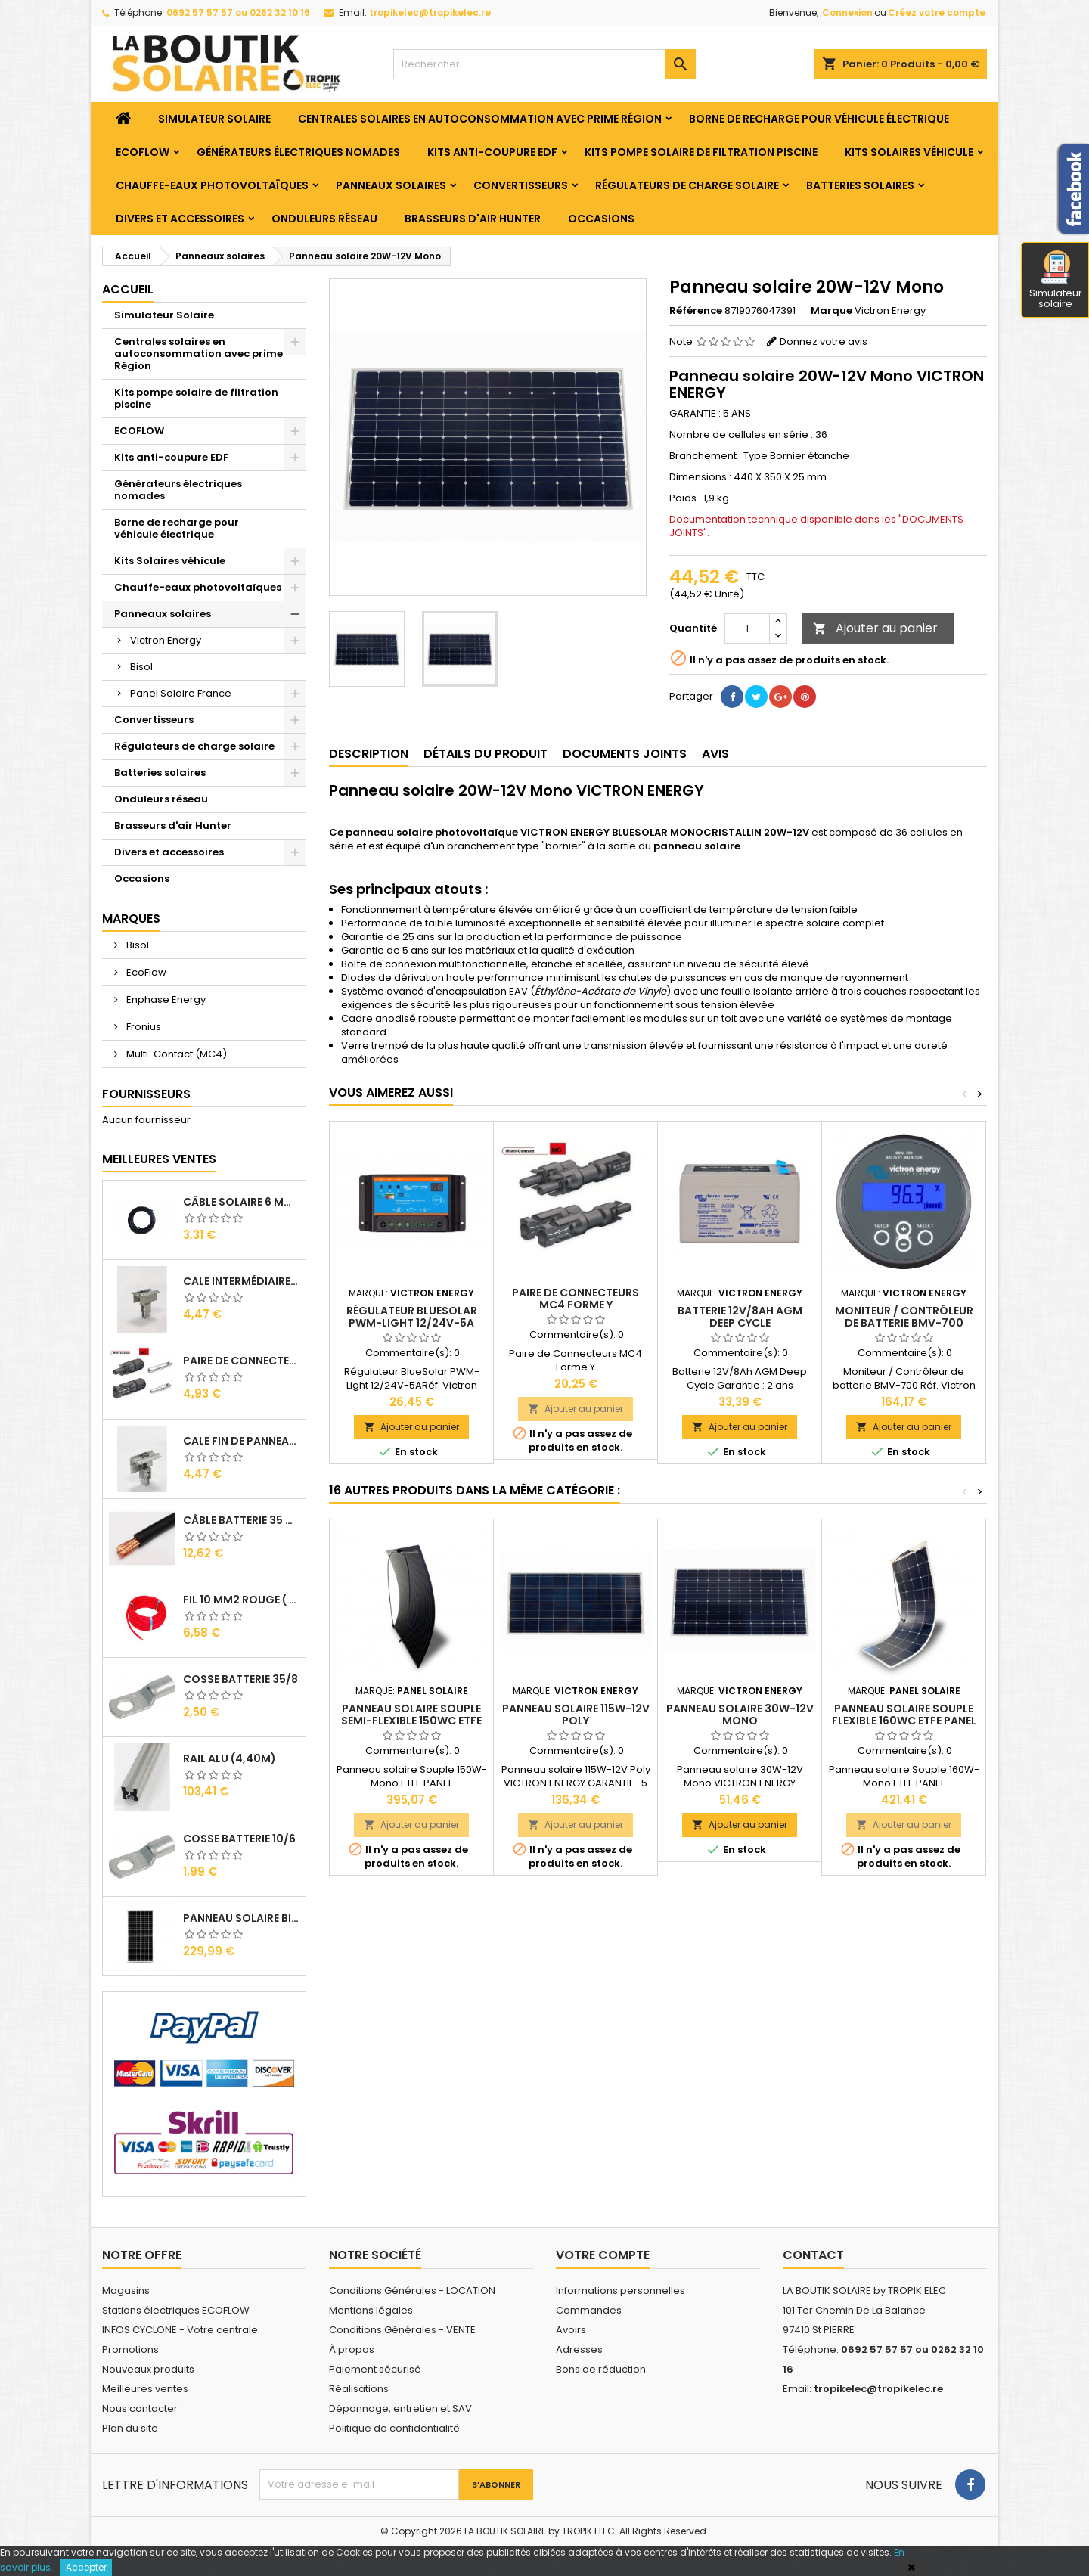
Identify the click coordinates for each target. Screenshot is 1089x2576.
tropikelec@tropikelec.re (430, 12)
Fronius (142, 1027)
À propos (351, 2349)
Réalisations (359, 2389)
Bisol (141, 667)
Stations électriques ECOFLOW (176, 2310)
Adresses (579, 2349)
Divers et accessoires (180, 218)
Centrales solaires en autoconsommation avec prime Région (480, 118)
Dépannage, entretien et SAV (400, 2408)
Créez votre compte (936, 12)
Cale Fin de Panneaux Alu (241, 1441)
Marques (131, 918)
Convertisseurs (520, 185)
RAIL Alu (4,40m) (229, 1758)
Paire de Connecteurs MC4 (241, 1361)
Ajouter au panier (875, 628)
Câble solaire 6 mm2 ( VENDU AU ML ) (241, 1202)
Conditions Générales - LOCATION (412, 2290)
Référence (695, 311)
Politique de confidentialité (394, 2428)
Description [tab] (368, 753)
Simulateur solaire (1055, 280)
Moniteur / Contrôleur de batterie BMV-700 (904, 1316)
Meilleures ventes (145, 2389)
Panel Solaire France (180, 693)
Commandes (589, 2310)
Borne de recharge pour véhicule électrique (819, 118)
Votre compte (603, 2255)
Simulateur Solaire (214, 118)
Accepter (86, 2567)
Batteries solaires (860, 185)
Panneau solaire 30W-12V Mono (740, 1714)
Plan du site (130, 2428)
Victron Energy (165, 640)
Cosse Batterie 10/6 (239, 1839)
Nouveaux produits (148, 2369)
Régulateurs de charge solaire (687, 185)
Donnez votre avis (823, 341)
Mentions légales (371, 2310)
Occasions (601, 218)
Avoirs (571, 2330)
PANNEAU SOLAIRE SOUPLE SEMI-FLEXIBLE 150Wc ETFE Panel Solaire (411, 1720)
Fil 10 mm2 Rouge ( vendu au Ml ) (241, 1600)
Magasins (126, 2290)
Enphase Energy (165, 999)
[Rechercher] (544, 64)
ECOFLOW (142, 152)
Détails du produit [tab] (486, 753)
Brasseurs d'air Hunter (473, 218)
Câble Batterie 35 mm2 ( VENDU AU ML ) (241, 1520)
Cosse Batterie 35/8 (240, 1679)
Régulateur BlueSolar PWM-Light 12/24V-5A (411, 1316)
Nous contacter (140, 2408)
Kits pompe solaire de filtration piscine (701, 152)
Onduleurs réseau (324, 218)
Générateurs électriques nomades (298, 152)
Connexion (847, 12)
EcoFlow (145, 972)
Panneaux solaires (391, 185)
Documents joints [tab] (625, 753)
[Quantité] (747, 628)
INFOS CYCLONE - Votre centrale (180, 2330)
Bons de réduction (601, 2369)
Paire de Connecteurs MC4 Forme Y (575, 1298)
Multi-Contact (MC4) (175, 1054)
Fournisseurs (146, 1094)
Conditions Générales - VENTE (402, 2330)
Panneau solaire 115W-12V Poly (576, 1714)
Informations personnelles (620, 2290)
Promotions (130, 2349)
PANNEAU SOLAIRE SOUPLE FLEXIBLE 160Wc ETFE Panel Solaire (904, 1720)
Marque (831, 311)
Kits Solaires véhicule (909, 152)
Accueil (128, 289)
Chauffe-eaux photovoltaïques (212, 185)
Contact (813, 2255)
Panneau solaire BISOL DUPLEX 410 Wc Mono (241, 1918)
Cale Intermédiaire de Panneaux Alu (241, 1281)
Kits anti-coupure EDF (492, 152)
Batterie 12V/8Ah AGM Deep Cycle (740, 1316)
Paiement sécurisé (375, 2369)
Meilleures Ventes (159, 1159)
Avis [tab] (715, 753)
